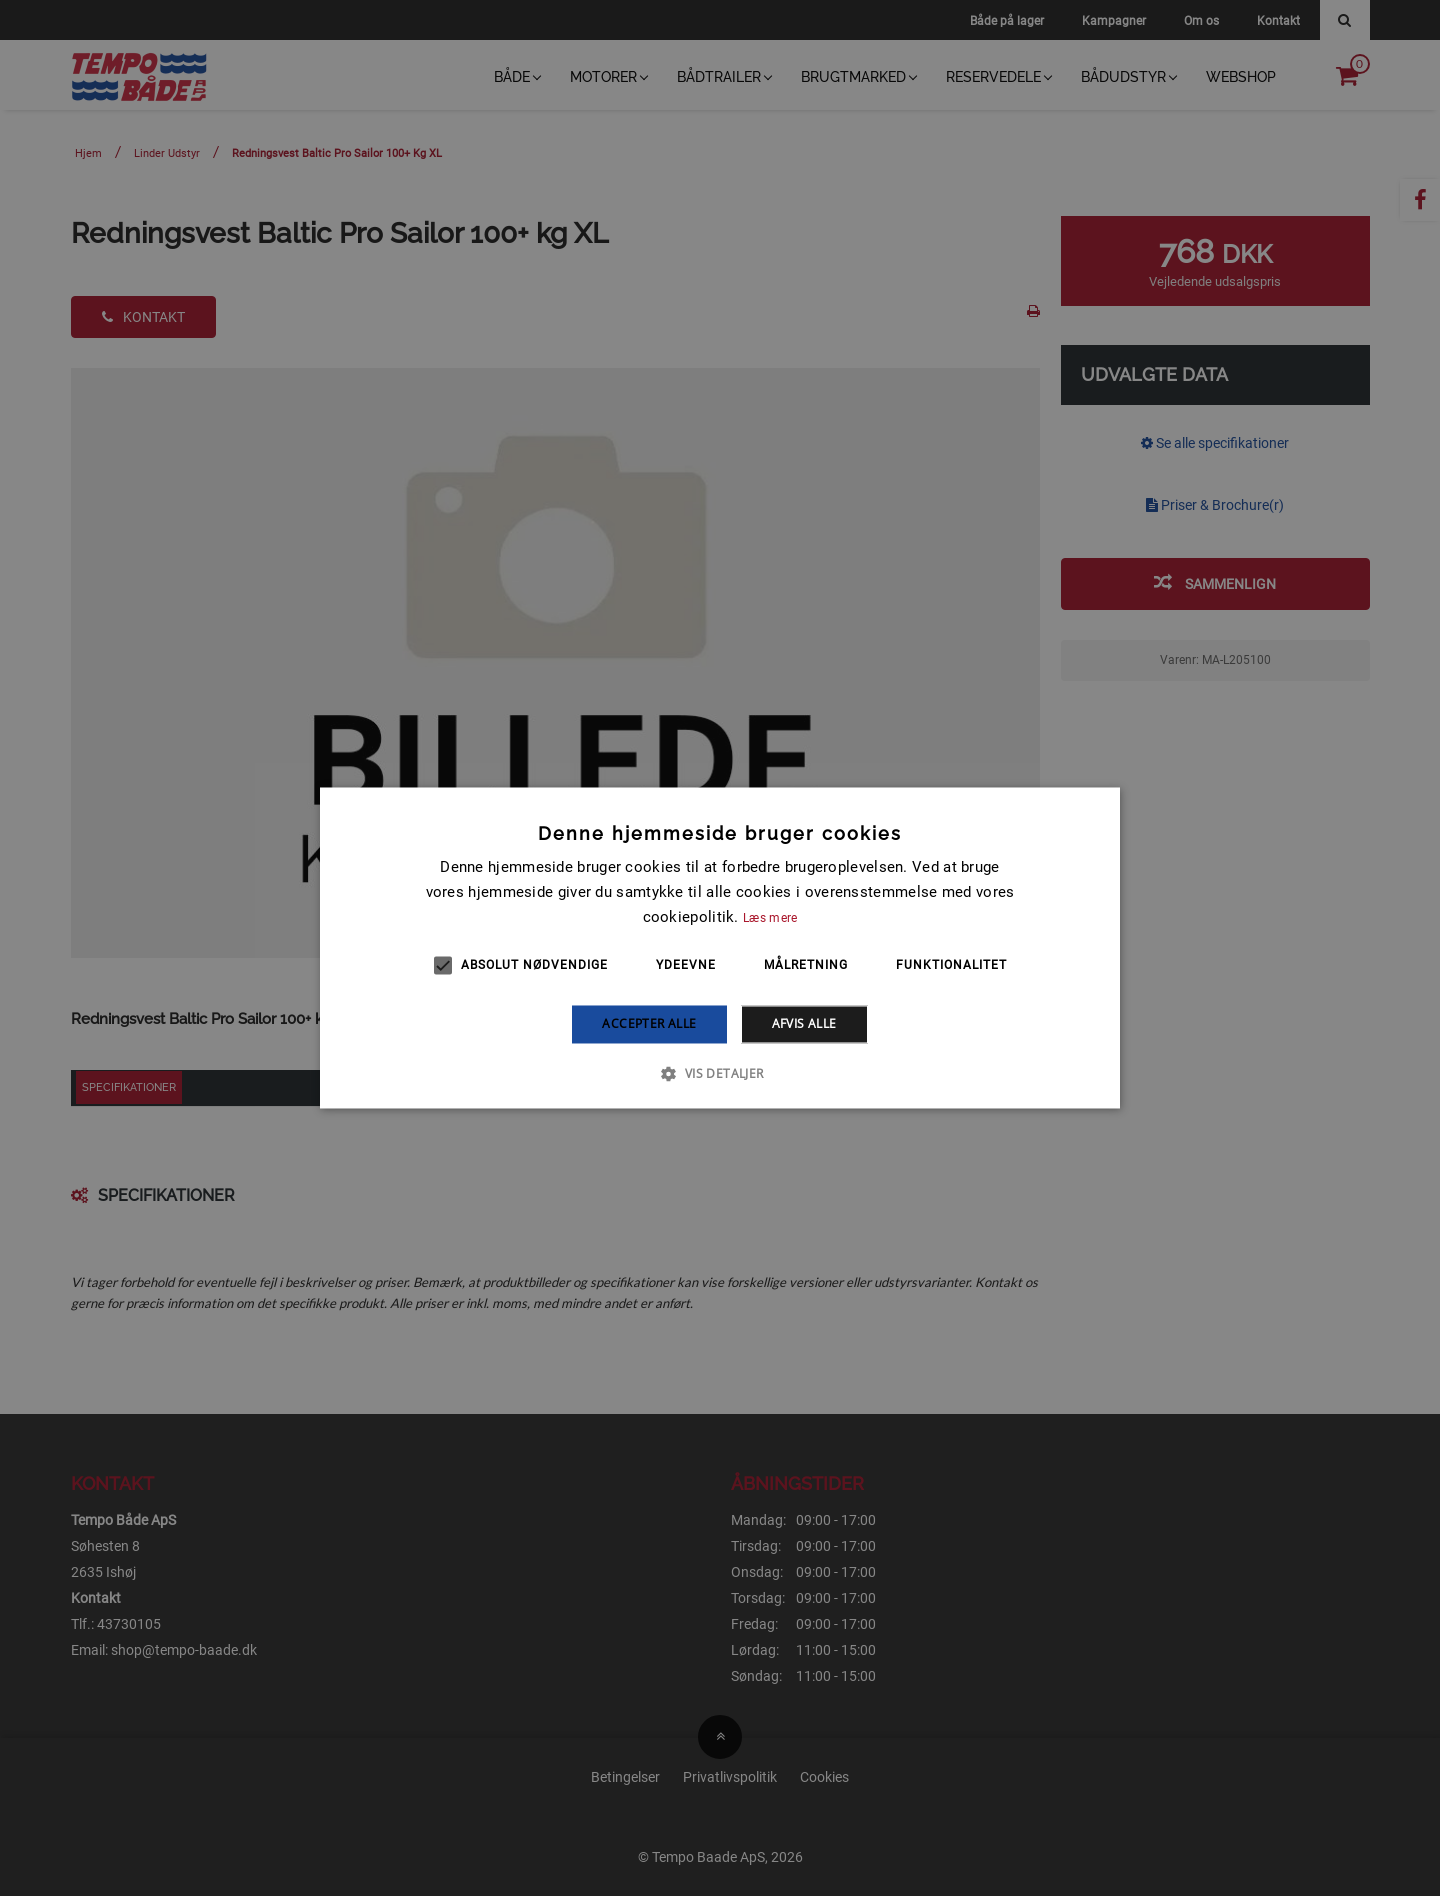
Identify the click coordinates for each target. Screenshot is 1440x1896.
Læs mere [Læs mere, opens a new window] (770, 918)
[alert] (720, 948)
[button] (719, 1074)
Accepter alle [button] (649, 1023)
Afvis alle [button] (804, 1023)
